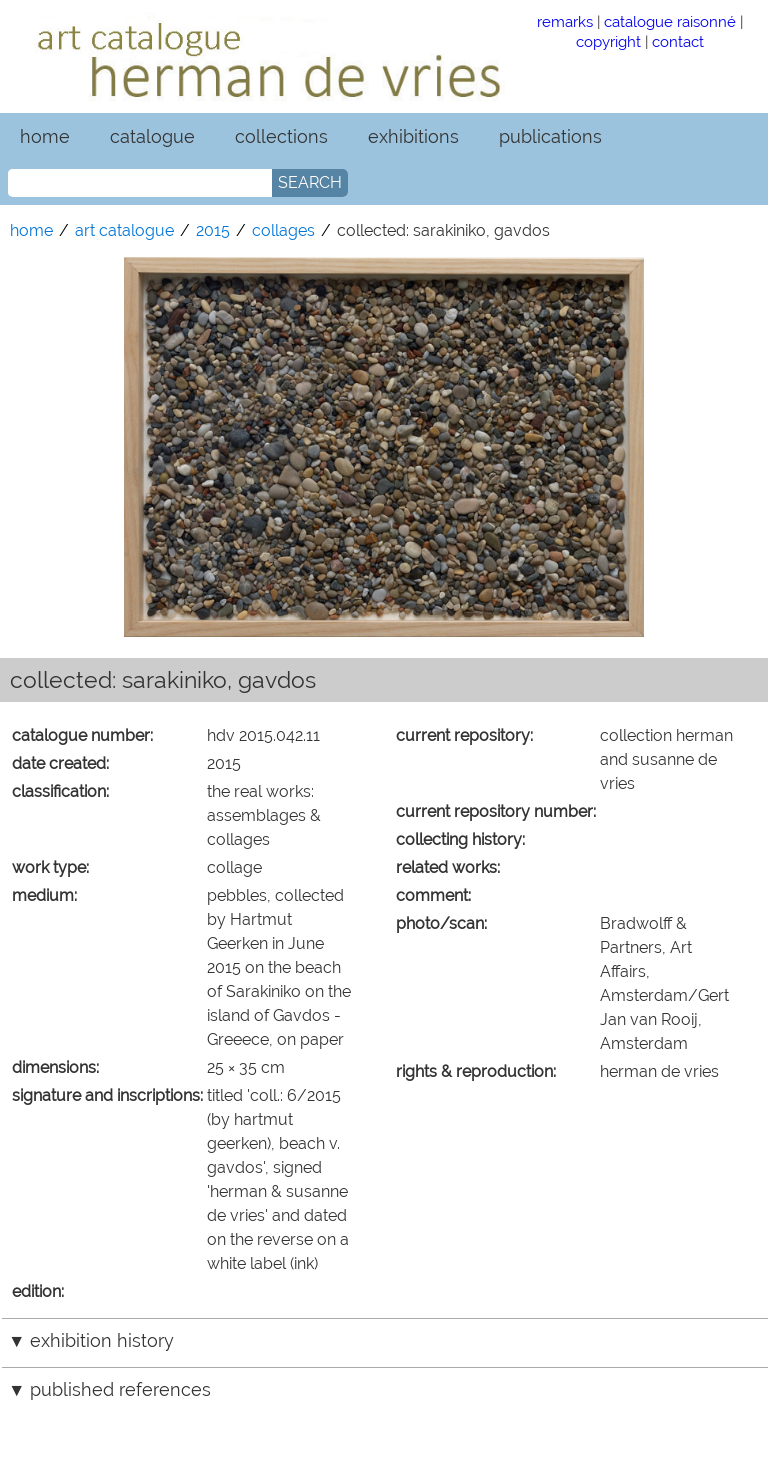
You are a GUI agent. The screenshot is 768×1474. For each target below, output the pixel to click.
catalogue (152, 136)
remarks (565, 21)
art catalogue (124, 230)
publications (550, 136)
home (45, 136)
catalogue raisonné (670, 21)
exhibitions (413, 136)
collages (283, 230)
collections (281, 136)
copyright (608, 41)
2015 (213, 230)
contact (678, 41)
